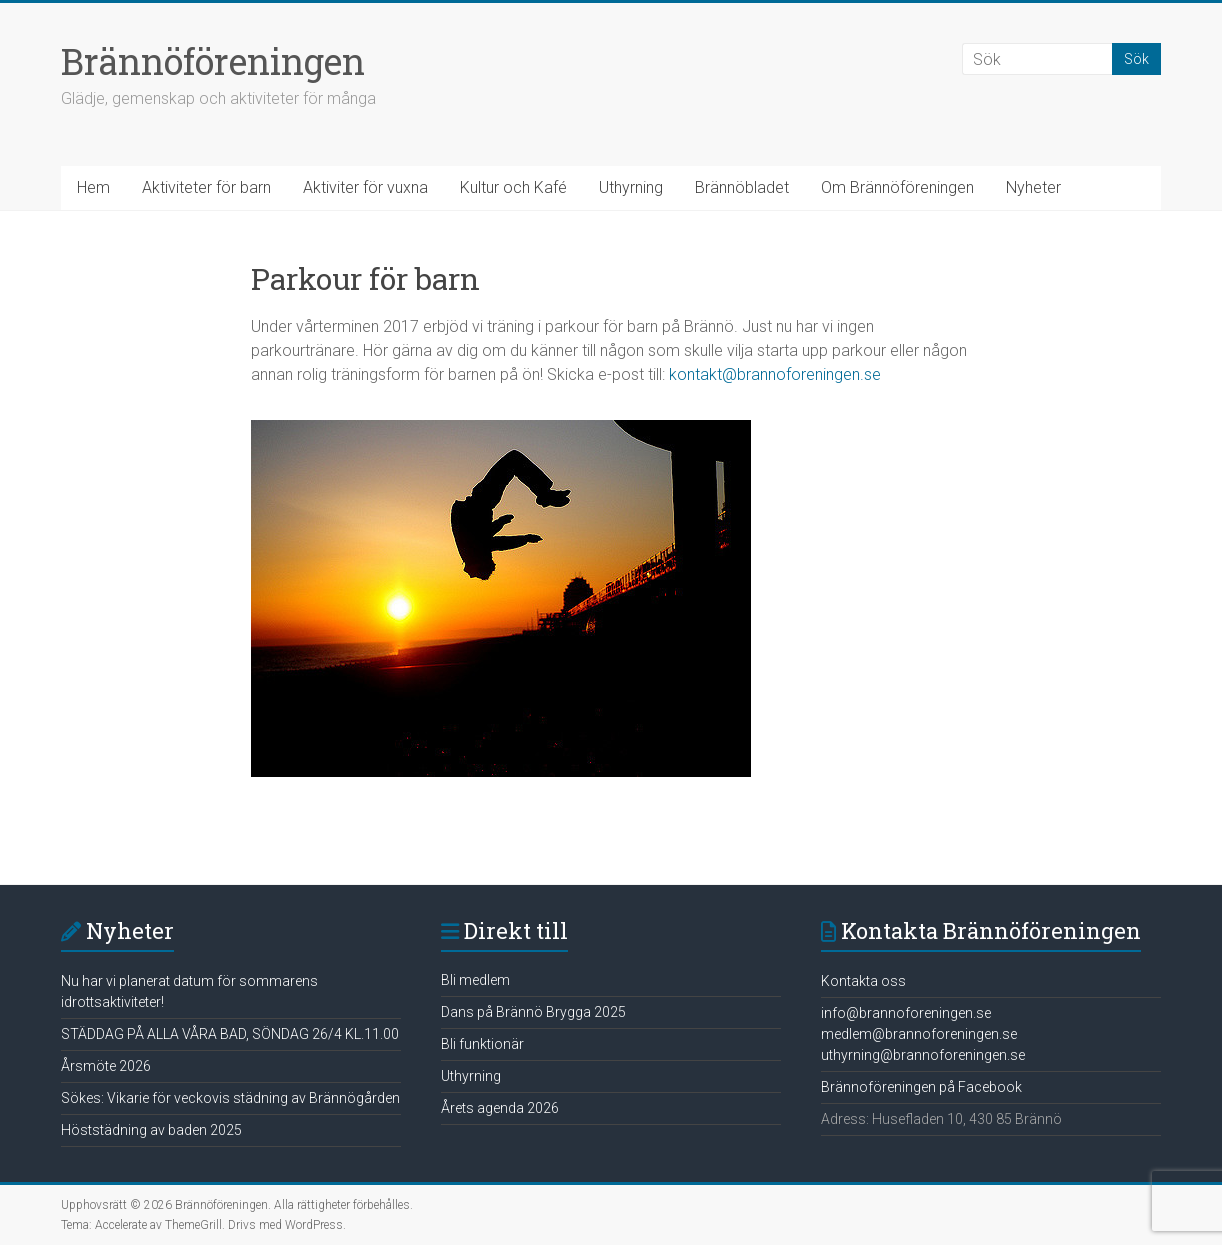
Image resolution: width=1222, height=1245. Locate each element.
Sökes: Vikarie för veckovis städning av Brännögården (230, 1098)
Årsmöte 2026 (106, 1066)
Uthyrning (631, 187)
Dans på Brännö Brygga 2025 (533, 1012)
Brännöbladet (742, 187)
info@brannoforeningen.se (906, 1013)
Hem (93, 187)
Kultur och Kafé (513, 187)
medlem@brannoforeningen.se (919, 1034)
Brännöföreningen (213, 61)
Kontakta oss (863, 981)
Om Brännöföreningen (897, 187)
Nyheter (1033, 187)
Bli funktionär (482, 1044)
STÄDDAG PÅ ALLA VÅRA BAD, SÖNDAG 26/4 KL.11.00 (230, 1034)
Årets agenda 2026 (500, 1108)
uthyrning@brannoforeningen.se (923, 1055)
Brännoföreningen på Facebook (921, 1087)
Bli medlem (475, 980)
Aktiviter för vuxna (365, 187)
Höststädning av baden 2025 (151, 1130)
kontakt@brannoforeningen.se (775, 374)
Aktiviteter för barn (206, 187)
